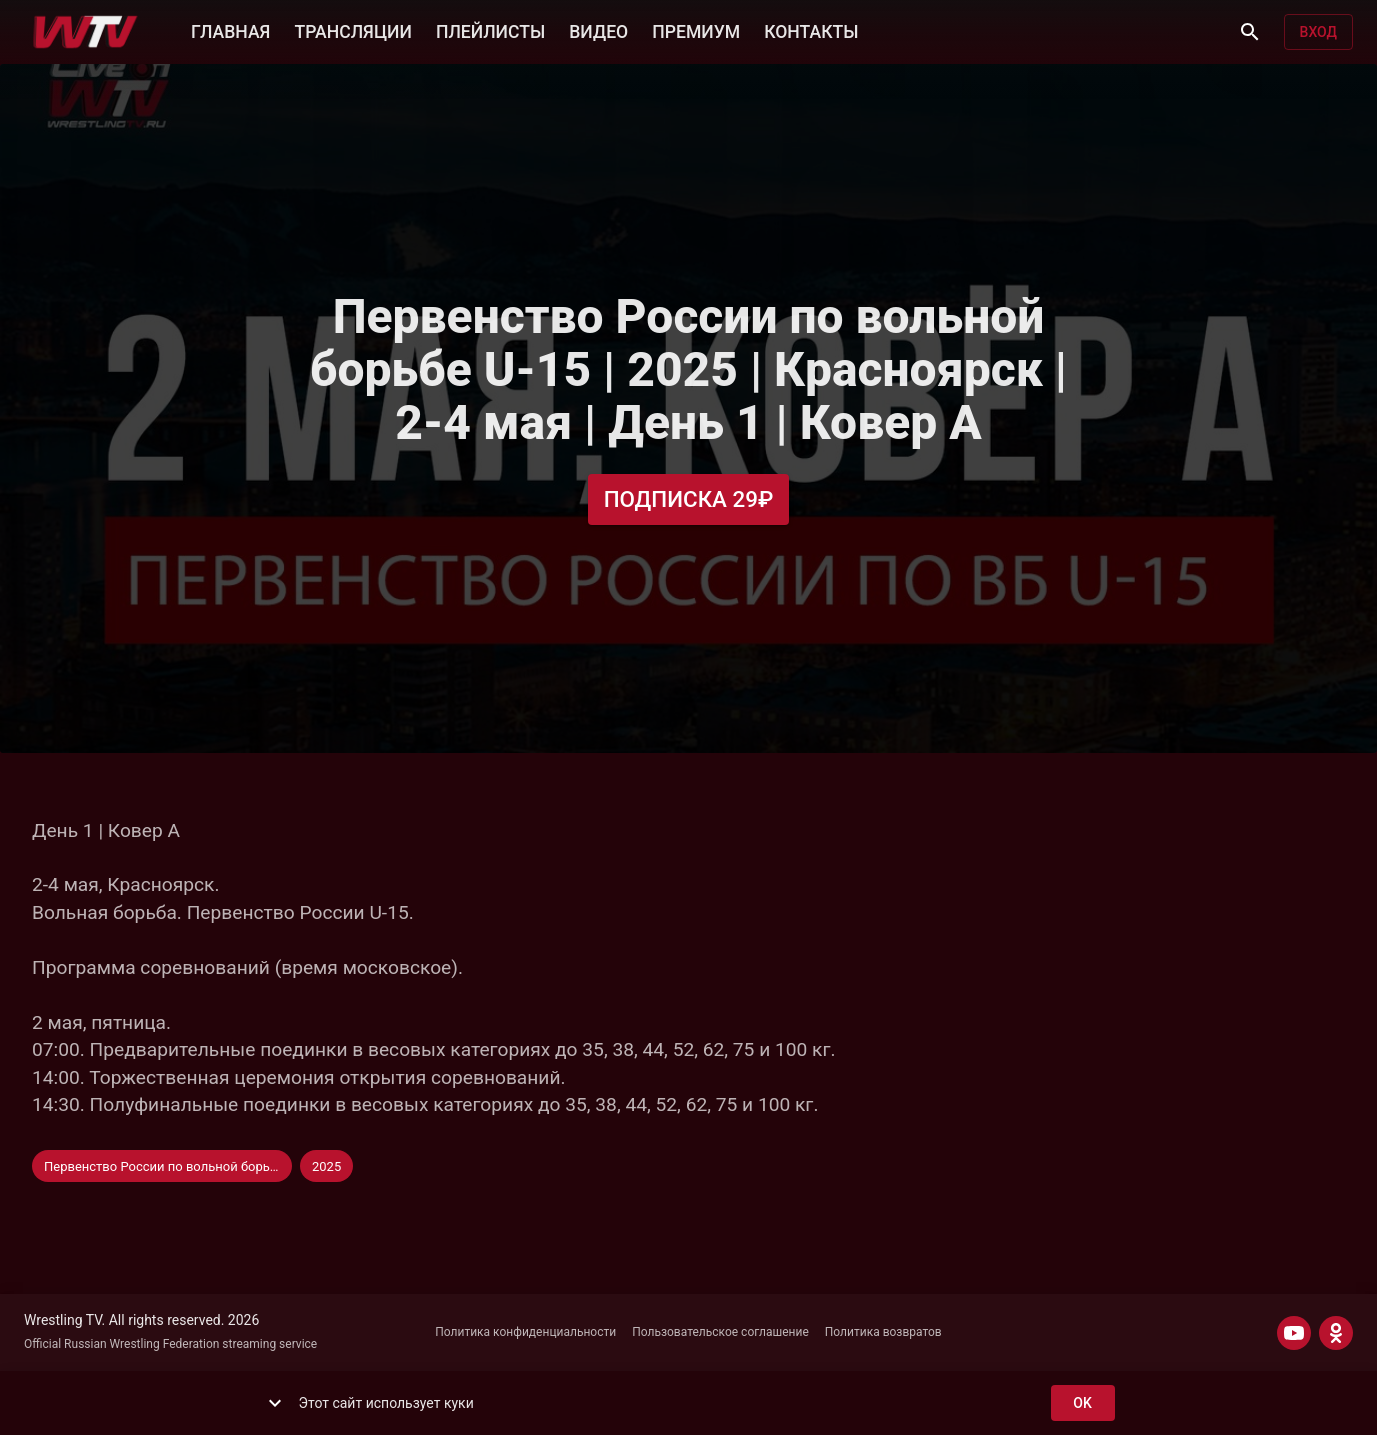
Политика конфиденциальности (525, 1332)
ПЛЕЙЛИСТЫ (490, 30)
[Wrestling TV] (85, 32)
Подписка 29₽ (689, 499)
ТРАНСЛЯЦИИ (352, 30)
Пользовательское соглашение (720, 1332)
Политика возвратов (883, 1332)
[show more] (275, 1403)
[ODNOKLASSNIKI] (1336, 1333)
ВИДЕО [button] (598, 30)
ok (1083, 1403)
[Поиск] (1250, 32)
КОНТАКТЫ (811, 30)
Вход (1318, 32)
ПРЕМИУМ (696, 30)
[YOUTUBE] (1294, 1333)
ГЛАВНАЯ (230, 30)
